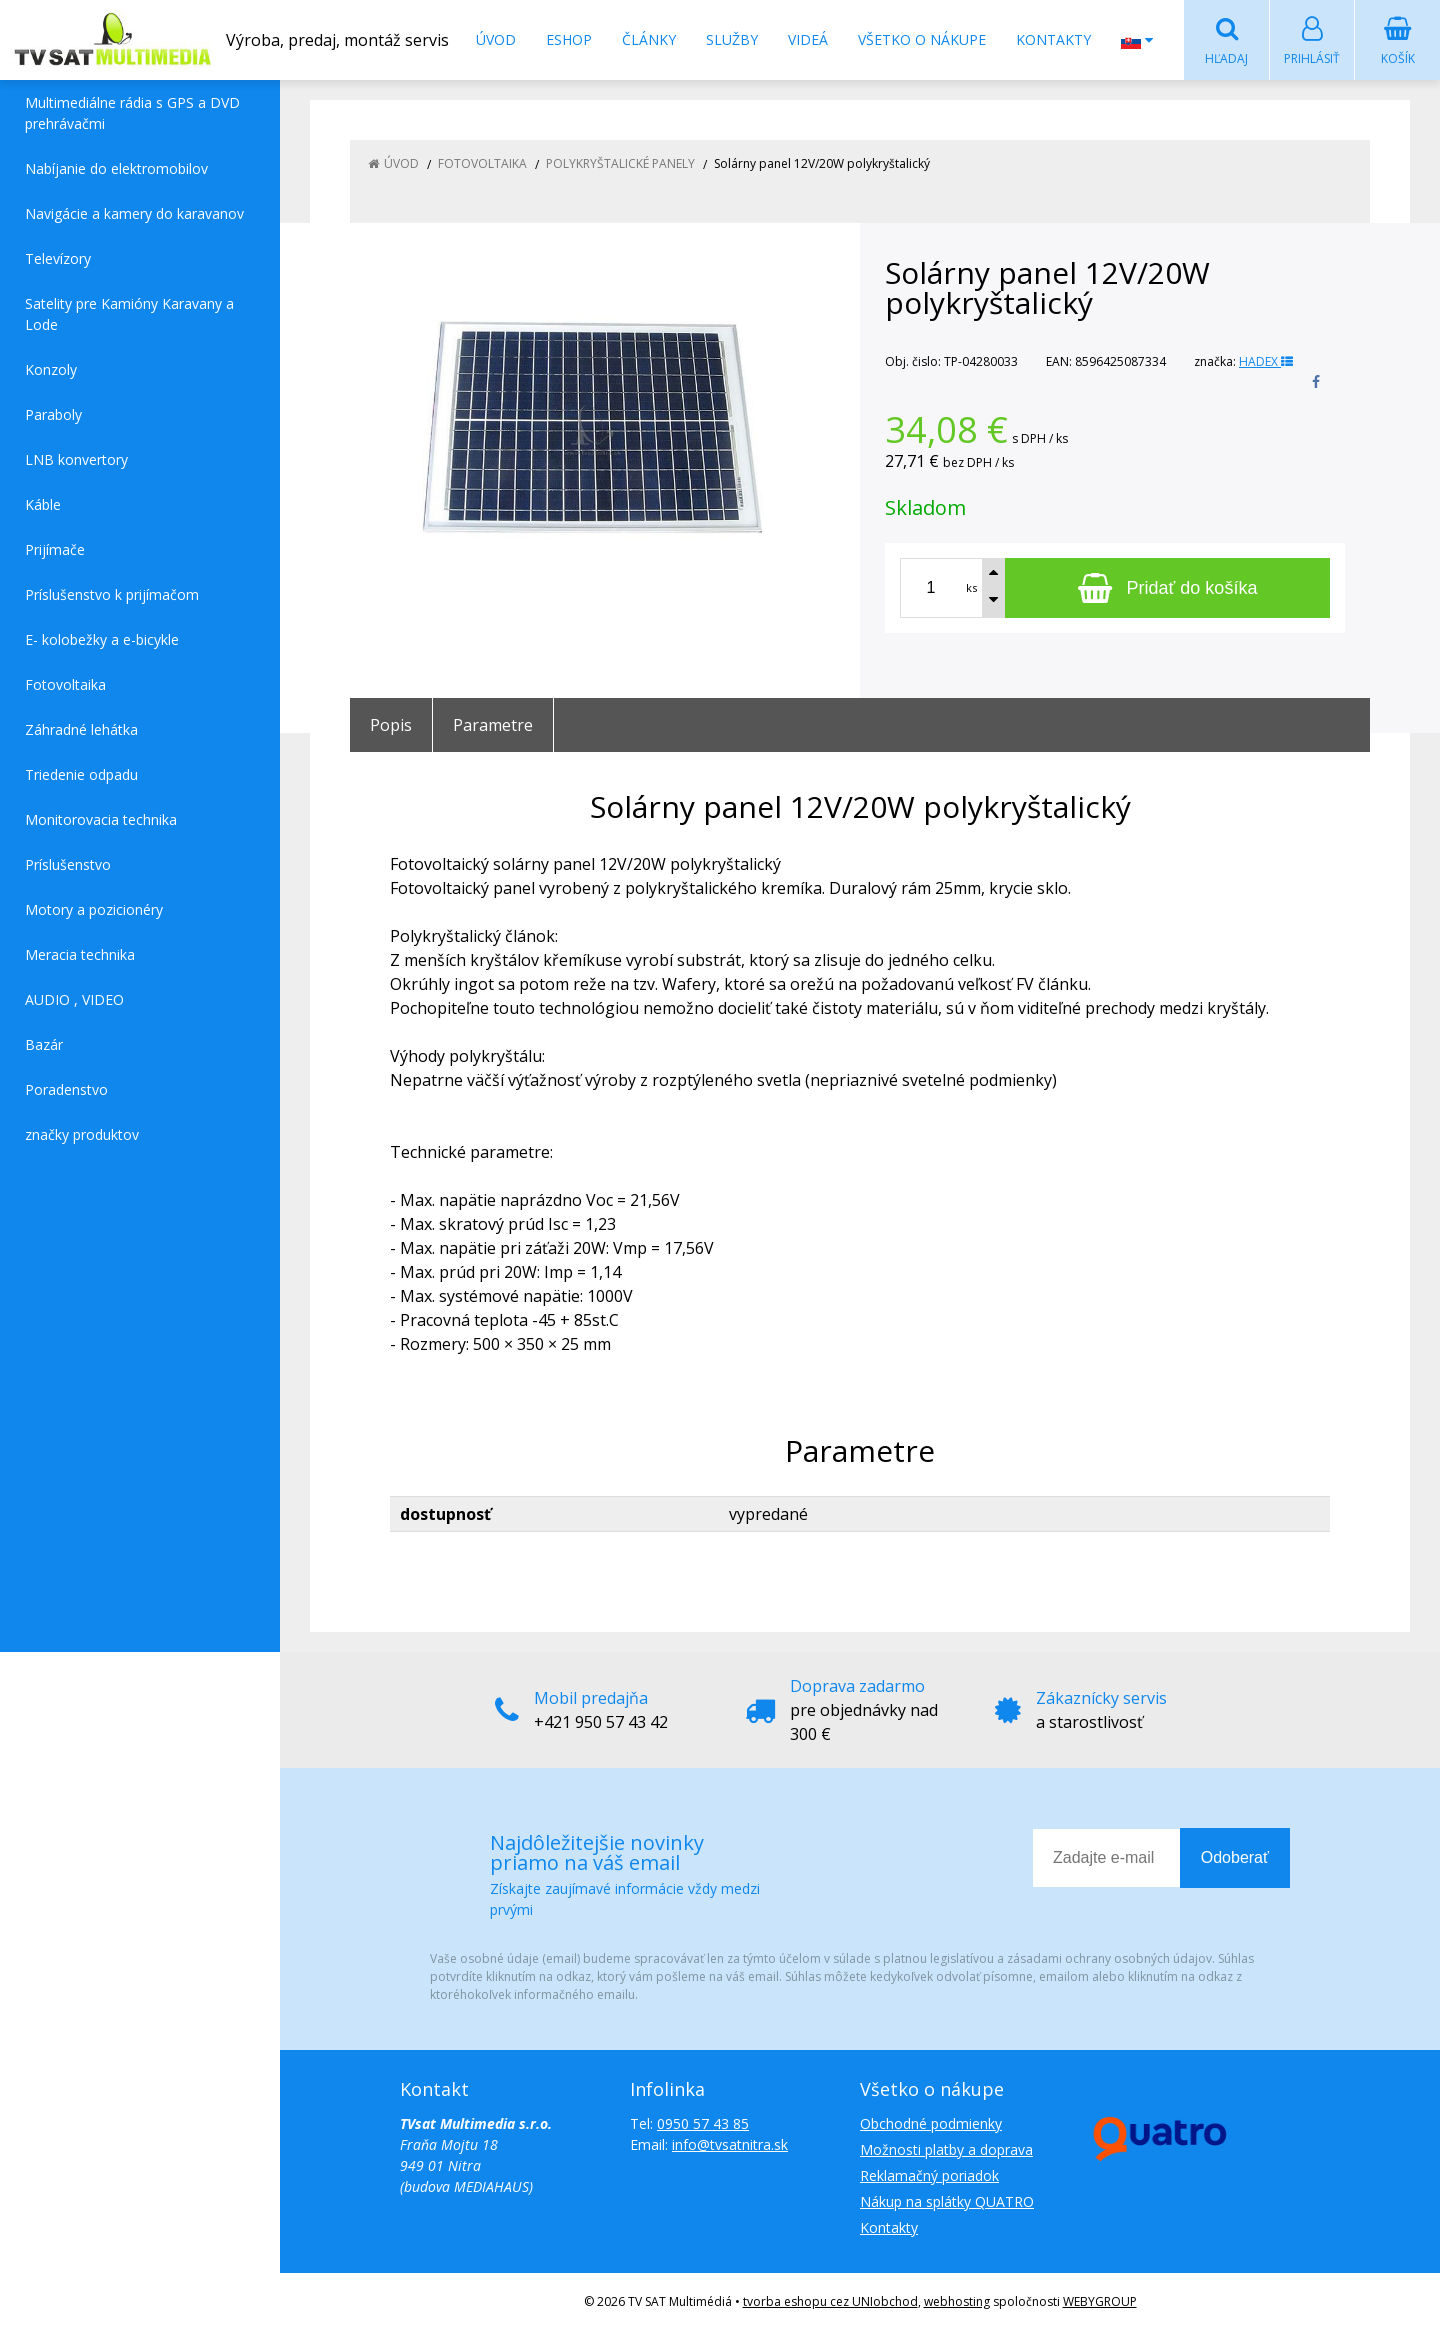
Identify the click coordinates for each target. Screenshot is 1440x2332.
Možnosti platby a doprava (946, 2150)
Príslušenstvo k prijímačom (112, 595)
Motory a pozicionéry (94, 910)
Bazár (44, 1045)
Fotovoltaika (65, 685)
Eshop (569, 39)
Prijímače (55, 550)
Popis (391, 726)
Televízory (58, 259)
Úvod (496, 39)
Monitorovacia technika (101, 820)
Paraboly (53, 415)
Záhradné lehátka (81, 730)
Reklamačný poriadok (929, 2176)
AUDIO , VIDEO (74, 1000)
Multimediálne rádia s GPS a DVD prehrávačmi (132, 114)
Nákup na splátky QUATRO (947, 2202)
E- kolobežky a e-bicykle (102, 640)
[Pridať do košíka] (1167, 589)
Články (649, 39)
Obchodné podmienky (931, 2124)
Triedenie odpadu (81, 775)
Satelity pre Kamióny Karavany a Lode (129, 315)
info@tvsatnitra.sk (730, 2145)
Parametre (493, 726)
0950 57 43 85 (703, 2124)
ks (971, 588)
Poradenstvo (66, 1090)
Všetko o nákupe (922, 39)
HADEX (1266, 362)
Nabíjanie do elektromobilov (116, 169)
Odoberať (1235, 1858)
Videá (808, 39)
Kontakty (1053, 39)
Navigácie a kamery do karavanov (134, 214)
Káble (43, 505)
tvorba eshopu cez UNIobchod (830, 2302)
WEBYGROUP (1100, 2302)
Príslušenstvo (68, 865)
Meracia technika (80, 955)
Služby (732, 39)
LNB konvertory (76, 460)
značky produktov (82, 1135)
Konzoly (51, 370)
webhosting (957, 2302)
